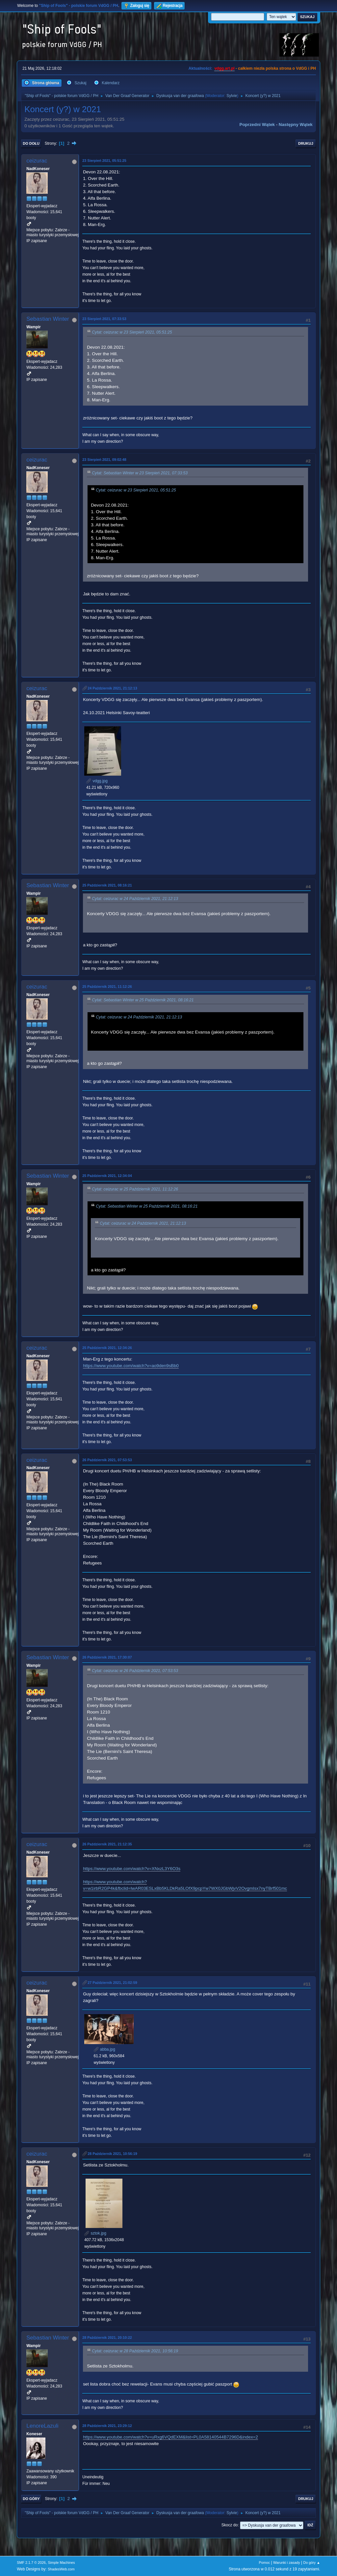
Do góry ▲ (311, 2562)
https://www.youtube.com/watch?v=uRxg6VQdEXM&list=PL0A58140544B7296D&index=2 (170, 2437)
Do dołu (31, 143)
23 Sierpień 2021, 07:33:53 (104, 319)
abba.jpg (104, 2049)
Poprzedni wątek (257, 124)
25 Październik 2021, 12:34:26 (107, 1348)
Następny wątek (296, 124)
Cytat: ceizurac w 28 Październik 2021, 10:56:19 (135, 2351)
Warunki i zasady (286, 2562)
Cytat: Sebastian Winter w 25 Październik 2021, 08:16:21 (143, 1000)
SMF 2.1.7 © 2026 (31, 2562)
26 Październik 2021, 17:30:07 (107, 1657)
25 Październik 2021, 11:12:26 (107, 986)
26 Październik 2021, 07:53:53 (107, 1460)
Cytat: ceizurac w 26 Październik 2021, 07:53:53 (135, 1670)
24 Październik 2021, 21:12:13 (112, 688)
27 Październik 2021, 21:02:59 (112, 1983)
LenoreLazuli (42, 2426)
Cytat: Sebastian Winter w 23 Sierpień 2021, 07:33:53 (140, 473)
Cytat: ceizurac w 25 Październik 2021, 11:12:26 (135, 1189)
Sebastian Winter (47, 319)
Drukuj (305, 143)
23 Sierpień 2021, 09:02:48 (104, 460)
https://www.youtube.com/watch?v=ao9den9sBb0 (131, 1365)
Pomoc (264, 2562)
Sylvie (231, 95)
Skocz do (229, 2525)
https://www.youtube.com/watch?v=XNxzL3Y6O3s (131, 1868)
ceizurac (36, 161)
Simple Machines (61, 2562)
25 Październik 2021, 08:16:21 (107, 885)
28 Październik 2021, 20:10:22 (107, 2337)
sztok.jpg (95, 2233)
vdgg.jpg (97, 781)
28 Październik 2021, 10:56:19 (112, 2154)
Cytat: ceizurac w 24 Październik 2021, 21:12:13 (135, 898)
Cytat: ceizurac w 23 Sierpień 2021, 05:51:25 (132, 332)
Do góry (31, 2499)
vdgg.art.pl (224, 68)
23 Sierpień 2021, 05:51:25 (104, 161)
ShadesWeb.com (61, 2569)
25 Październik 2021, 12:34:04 (107, 1176)
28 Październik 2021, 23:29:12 (107, 2426)
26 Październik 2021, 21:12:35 (107, 1844)
